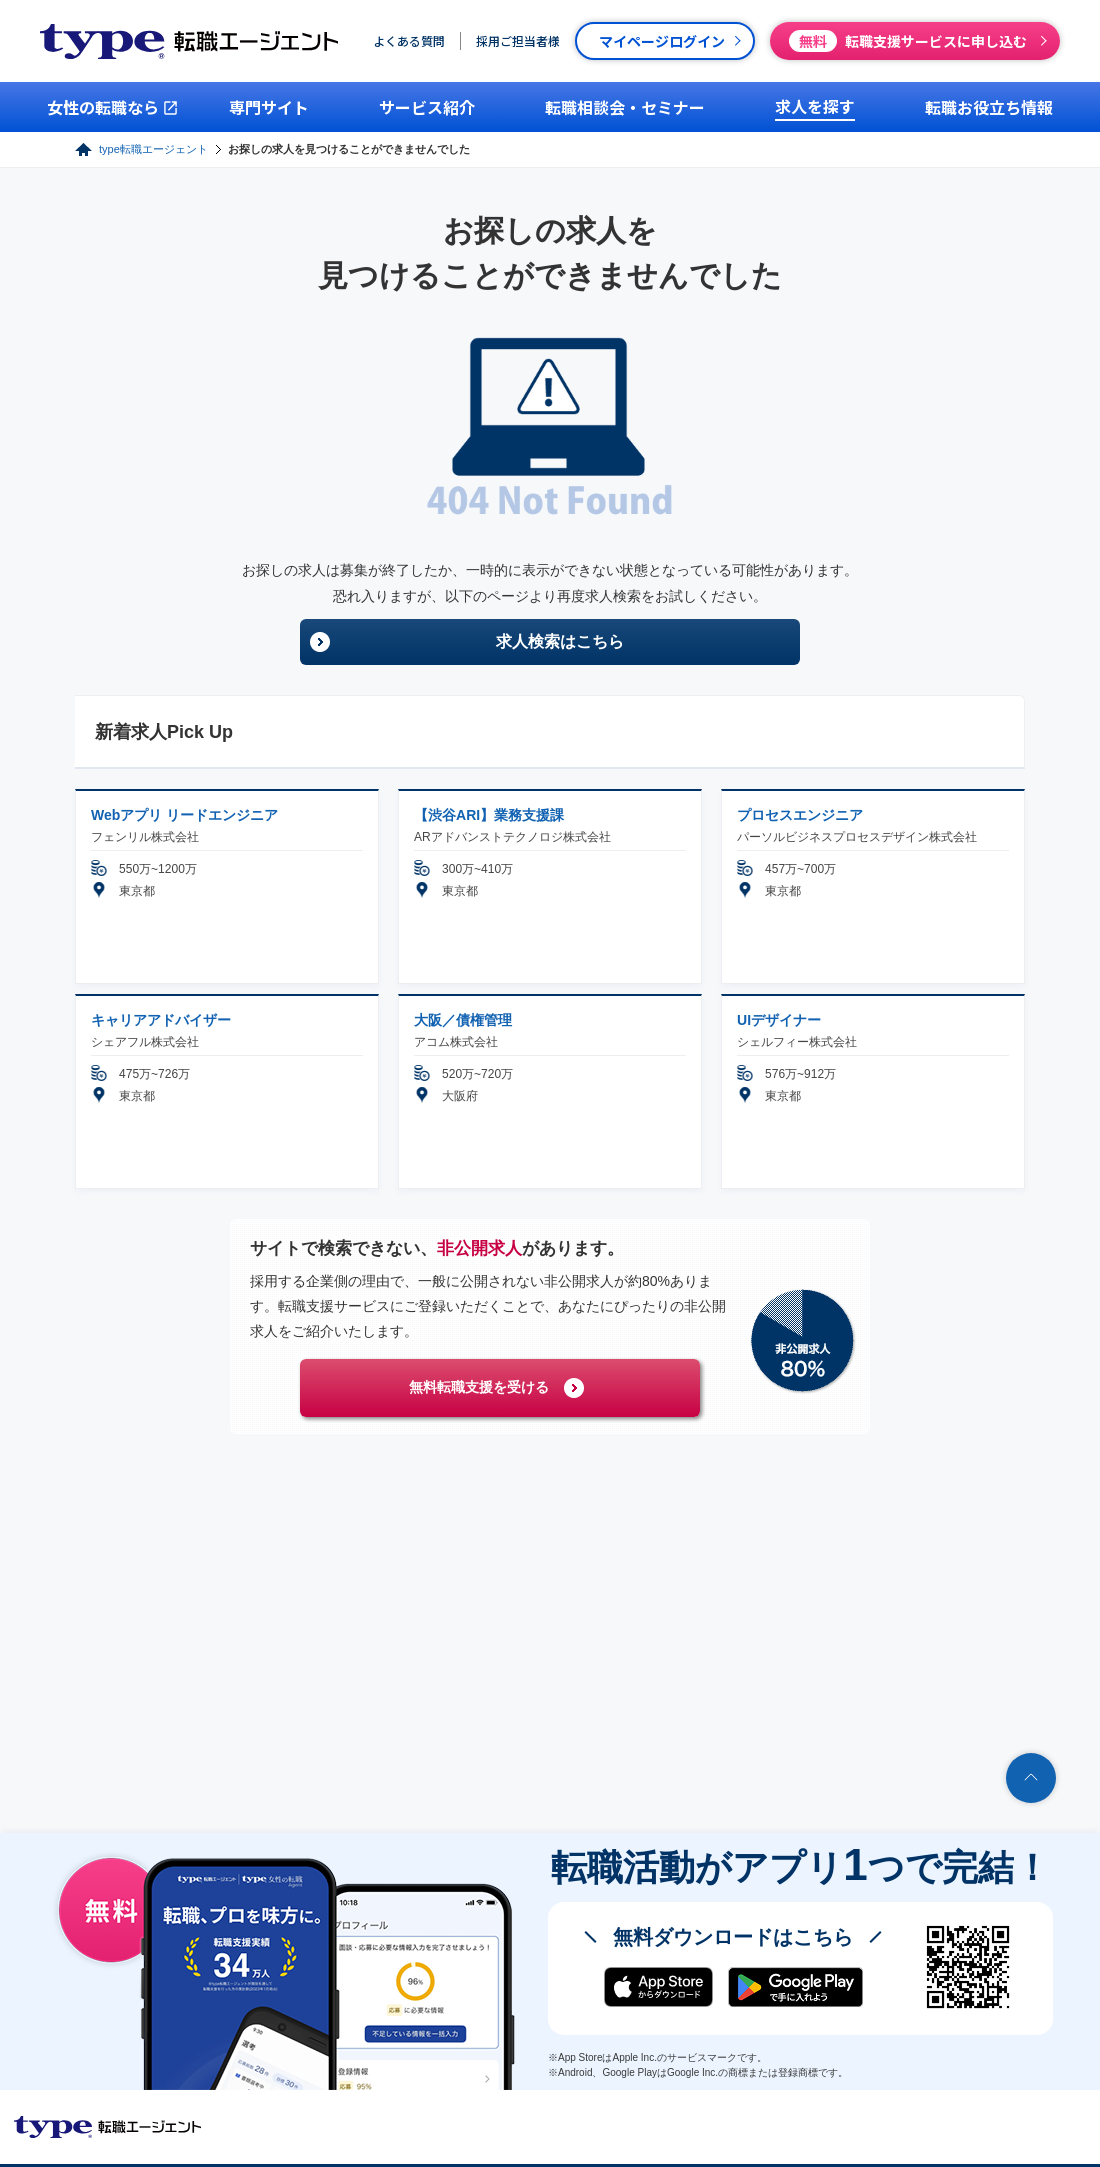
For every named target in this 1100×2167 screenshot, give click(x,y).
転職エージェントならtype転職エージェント (108, 2127)
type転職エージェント (153, 149)
